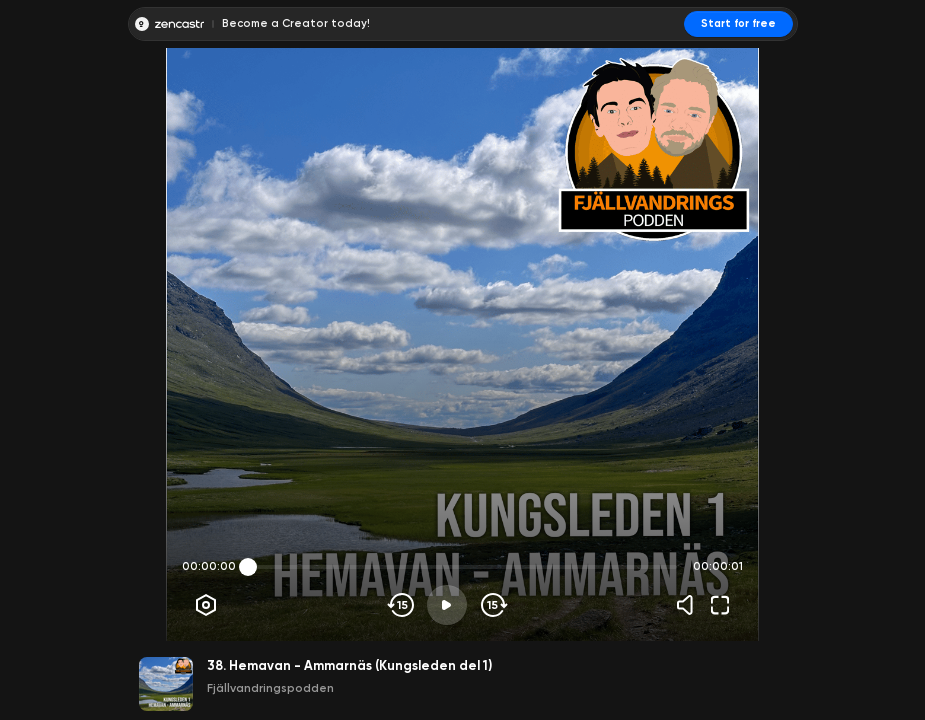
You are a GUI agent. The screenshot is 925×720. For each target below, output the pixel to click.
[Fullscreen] (720, 605)
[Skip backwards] (401, 605)
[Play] (447, 605)
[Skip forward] (492, 605)
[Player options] (206, 605)
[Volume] (690, 605)
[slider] (248, 567)
